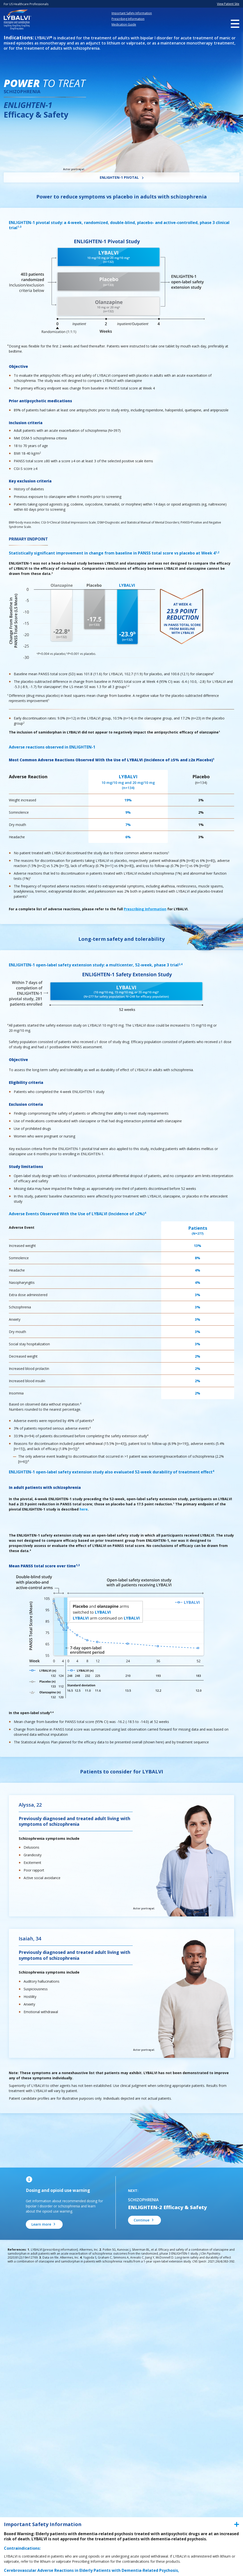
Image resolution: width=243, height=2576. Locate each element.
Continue (142, 2219)
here (84, 1509)
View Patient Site (228, 4)
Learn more (41, 2224)
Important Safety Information (132, 13)
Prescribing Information (128, 19)
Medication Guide (124, 24)
